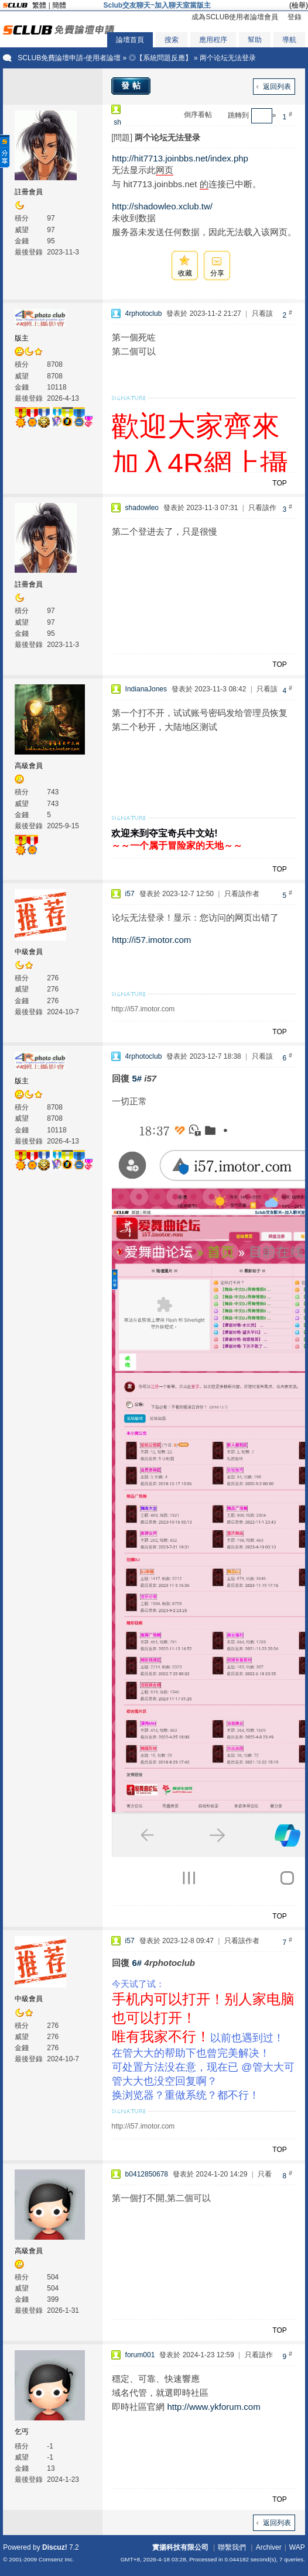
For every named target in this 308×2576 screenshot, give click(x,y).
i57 (130, 894)
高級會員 (29, 766)
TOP (279, 483)
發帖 (132, 85)
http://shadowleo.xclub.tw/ (162, 206)
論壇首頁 (130, 40)
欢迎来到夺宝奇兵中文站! (164, 833)
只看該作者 (241, 894)
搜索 (172, 40)
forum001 (140, 2355)
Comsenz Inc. (56, 2559)
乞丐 (22, 2431)
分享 (217, 273)
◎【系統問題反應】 (160, 58)
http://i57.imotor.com (151, 940)
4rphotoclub (143, 313)
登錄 (295, 17)
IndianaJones (146, 689)
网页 (164, 170)
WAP (297, 2547)
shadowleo (142, 508)
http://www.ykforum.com (213, 2407)
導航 (289, 40)
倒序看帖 (198, 115)
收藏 (185, 273)
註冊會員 (29, 192)
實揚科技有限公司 (180, 2547)
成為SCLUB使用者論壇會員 (234, 17)
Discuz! (54, 2547)
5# (137, 1078)
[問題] (121, 137)
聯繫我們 (232, 2547)
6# (137, 1963)
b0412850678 (146, 2174)
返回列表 (277, 86)
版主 (22, 338)
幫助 (255, 40)
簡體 (59, 5)
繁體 (39, 5)
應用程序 (213, 40)
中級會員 (29, 952)
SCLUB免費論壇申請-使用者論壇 (69, 58)
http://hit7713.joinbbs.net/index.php (180, 158)
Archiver (269, 2547)
